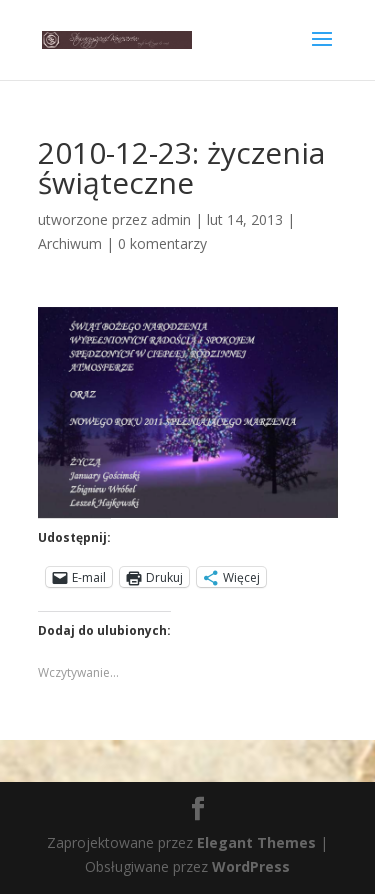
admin (171, 219)
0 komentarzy (162, 243)
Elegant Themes (256, 842)
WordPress (251, 866)
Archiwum (70, 243)
